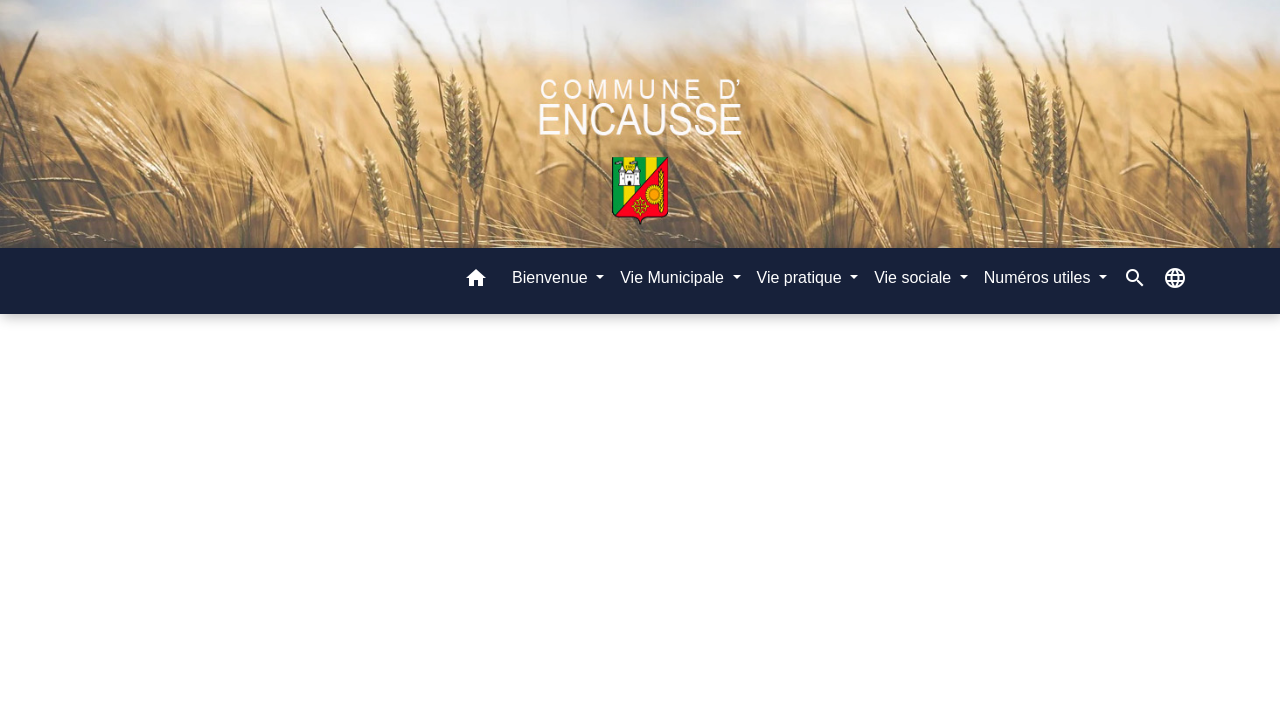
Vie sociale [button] (915, 277)
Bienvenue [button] (552, 277)
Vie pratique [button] (802, 277)
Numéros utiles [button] (1039, 277)
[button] (476, 281)
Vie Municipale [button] (674, 277)
